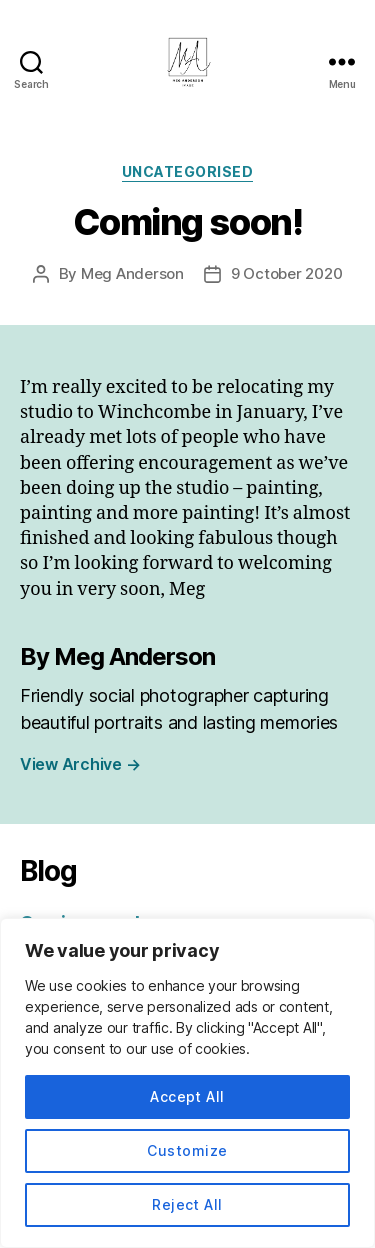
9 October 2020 (286, 273)
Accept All (187, 1096)
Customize (187, 1150)
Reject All (187, 1204)
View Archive (80, 764)
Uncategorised (188, 171)
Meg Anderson (132, 273)
